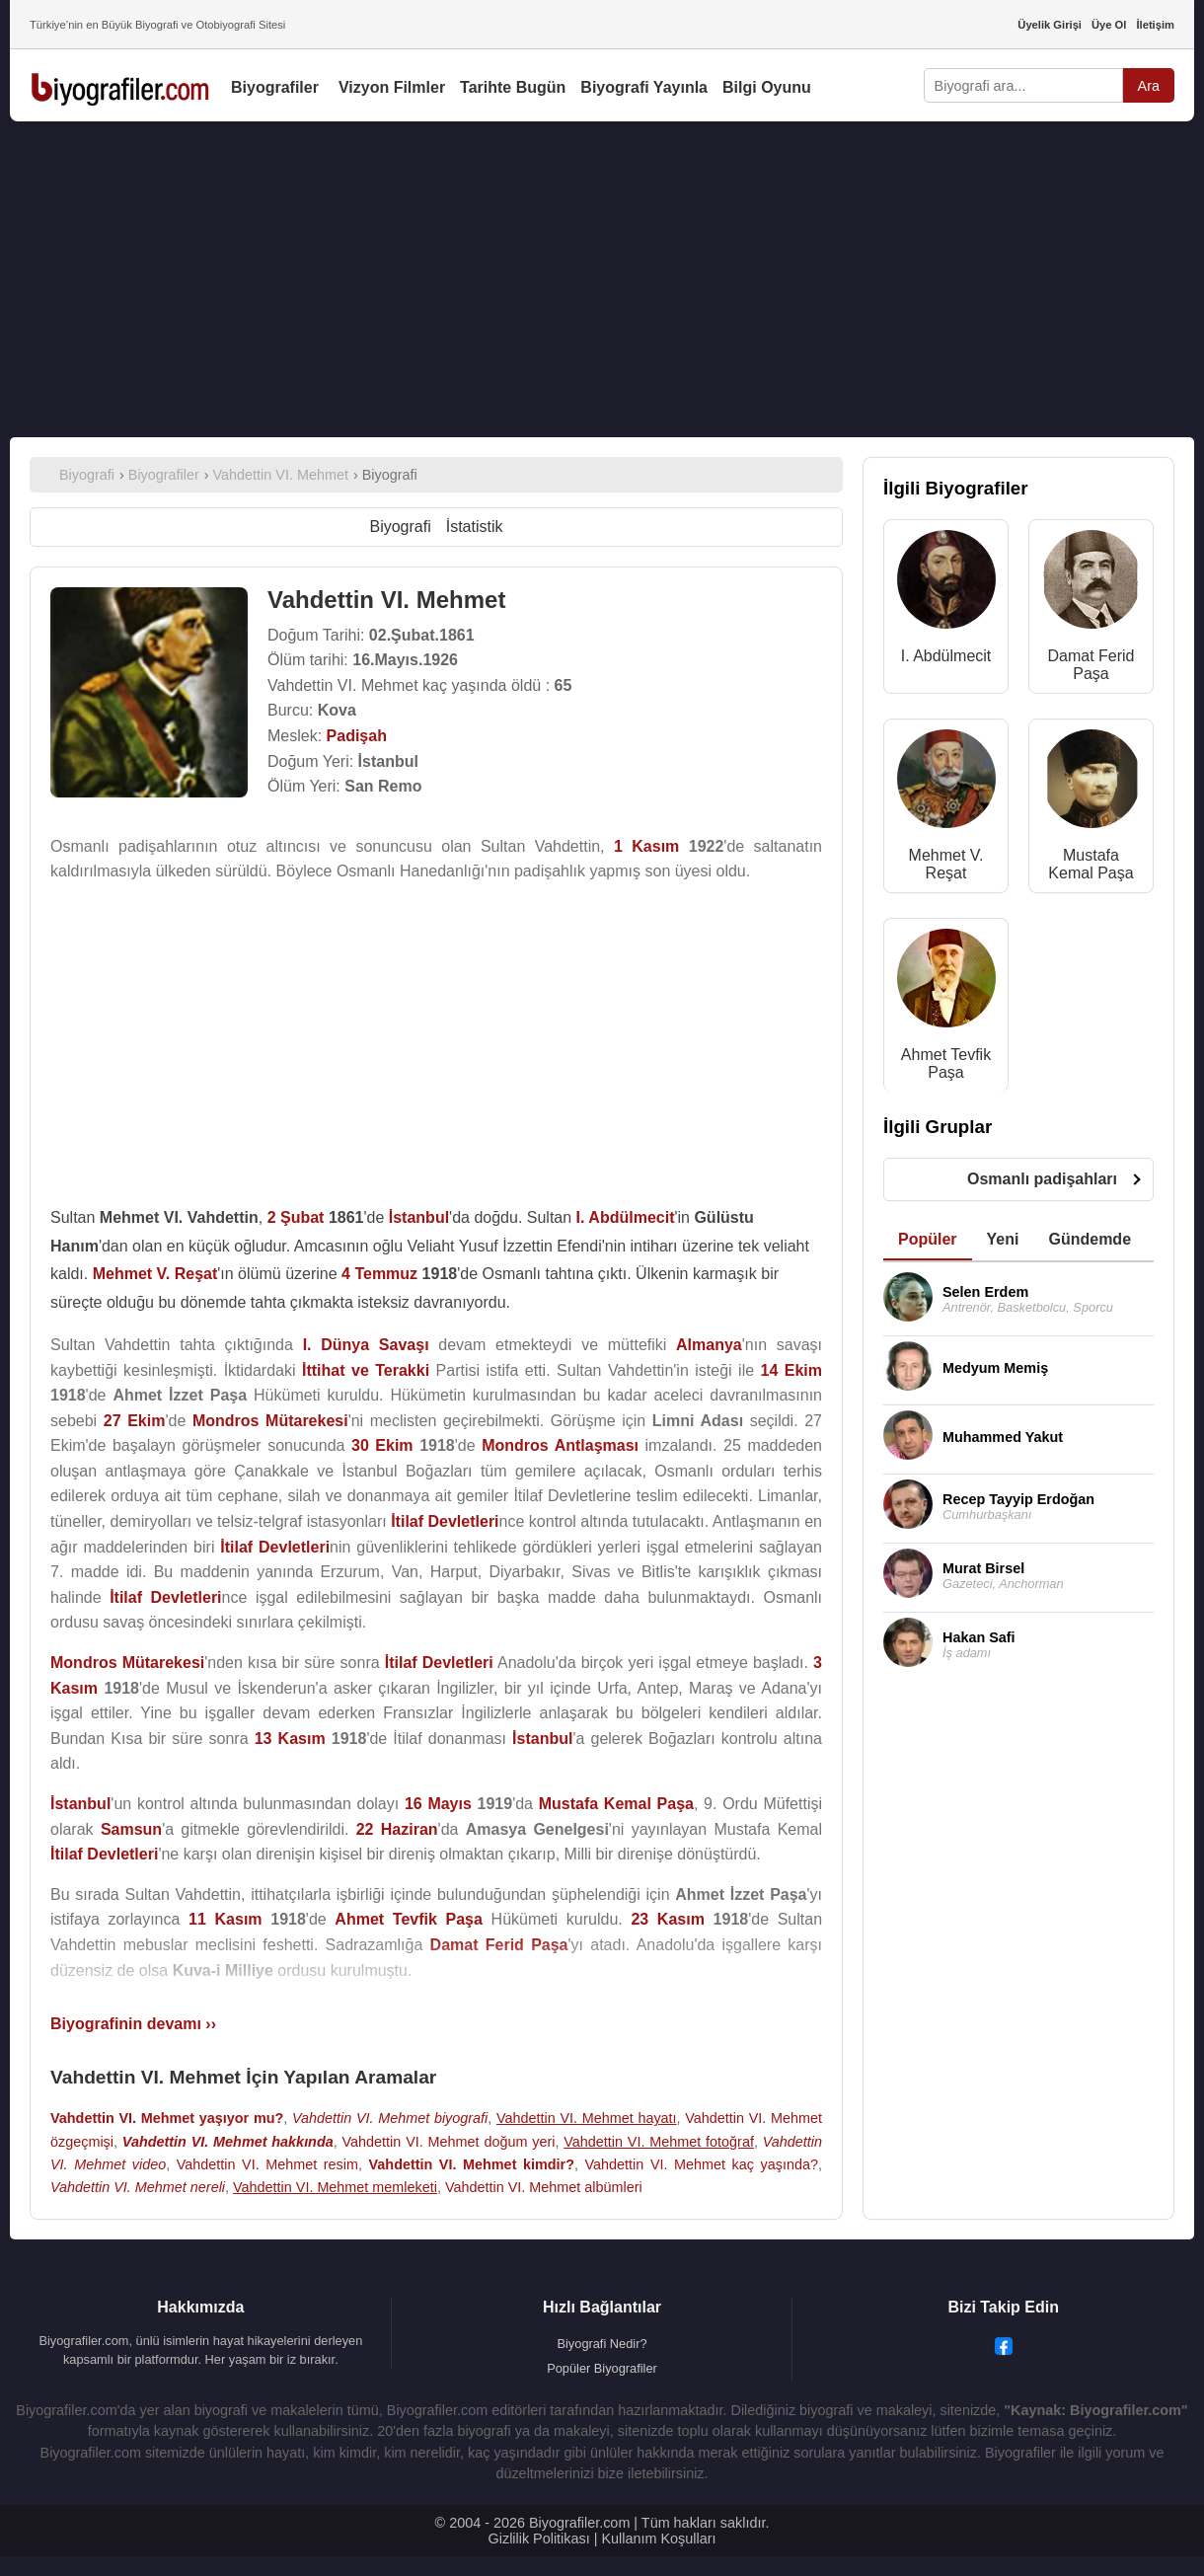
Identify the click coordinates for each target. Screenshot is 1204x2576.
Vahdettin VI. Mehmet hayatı (586, 2118)
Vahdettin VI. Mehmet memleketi (335, 2187)
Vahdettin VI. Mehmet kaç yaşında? (701, 2164)
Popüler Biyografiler (602, 2368)
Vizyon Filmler (392, 87)
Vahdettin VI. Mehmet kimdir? (471, 2164)
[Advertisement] (602, 279)
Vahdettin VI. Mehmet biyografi (390, 2118)
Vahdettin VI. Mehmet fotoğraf (659, 2142)
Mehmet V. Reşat (946, 864)
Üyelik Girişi (1049, 25)
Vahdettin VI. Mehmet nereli (137, 2187)
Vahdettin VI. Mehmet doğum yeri (449, 2142)
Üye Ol (1108, 25)
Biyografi (399, 526)
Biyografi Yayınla (644, 87)
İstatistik (474, 526)
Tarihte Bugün (512, 87)
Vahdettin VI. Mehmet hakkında (228, 2142)
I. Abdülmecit (946, 655)
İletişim (1155, 25)
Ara (1149, 86)
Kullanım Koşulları (658, 2538)
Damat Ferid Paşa (1090, 664)
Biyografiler (275, 87)
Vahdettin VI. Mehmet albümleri (543, 2187)
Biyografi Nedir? (601, 2343)
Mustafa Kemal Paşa (1090, 864)
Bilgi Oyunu (766, 87)
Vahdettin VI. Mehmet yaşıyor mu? (166, 2118)
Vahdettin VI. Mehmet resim (267, 2164)
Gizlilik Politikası (539, 2538)
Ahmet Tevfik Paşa (946, 1063)
